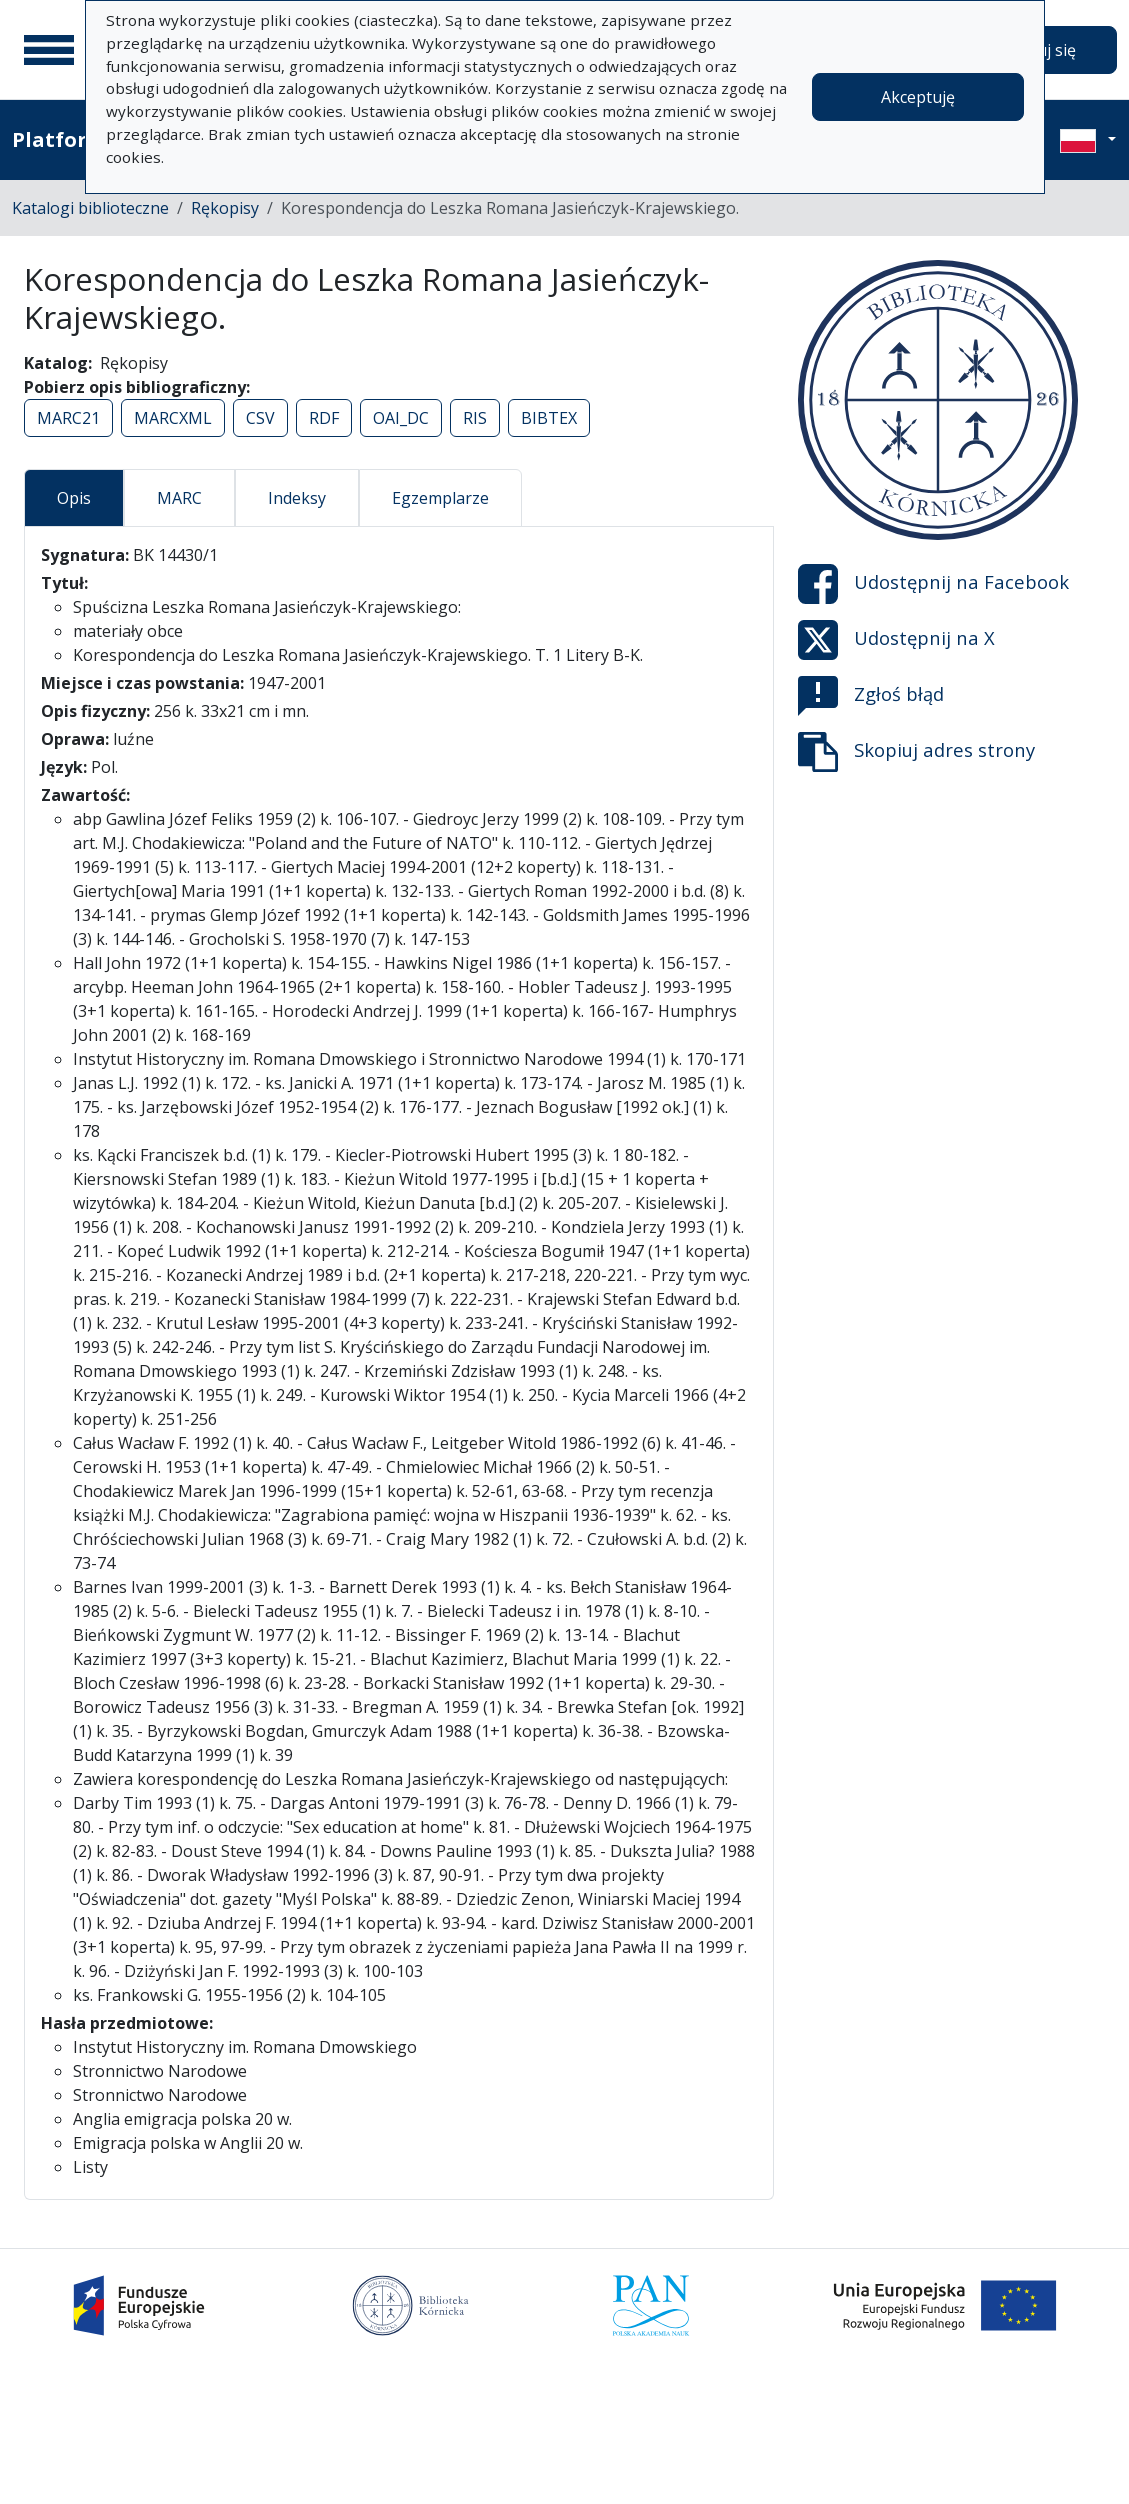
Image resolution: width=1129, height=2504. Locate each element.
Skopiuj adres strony (916, 752)
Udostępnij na (933, 584)
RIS (475, 418)
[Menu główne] (49, 50)
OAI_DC (401, 418)
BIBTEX (549, 418)
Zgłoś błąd (871, 696)
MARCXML (173, 418)
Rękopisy (225, 208)
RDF (324, 418)
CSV (260, 418)
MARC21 (68, 418)
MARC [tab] (179, 498)
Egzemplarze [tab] (440, 498)
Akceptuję (918, 97)
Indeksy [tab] (297, 498)
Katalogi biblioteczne (90, 208)
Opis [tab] (74, 498)
